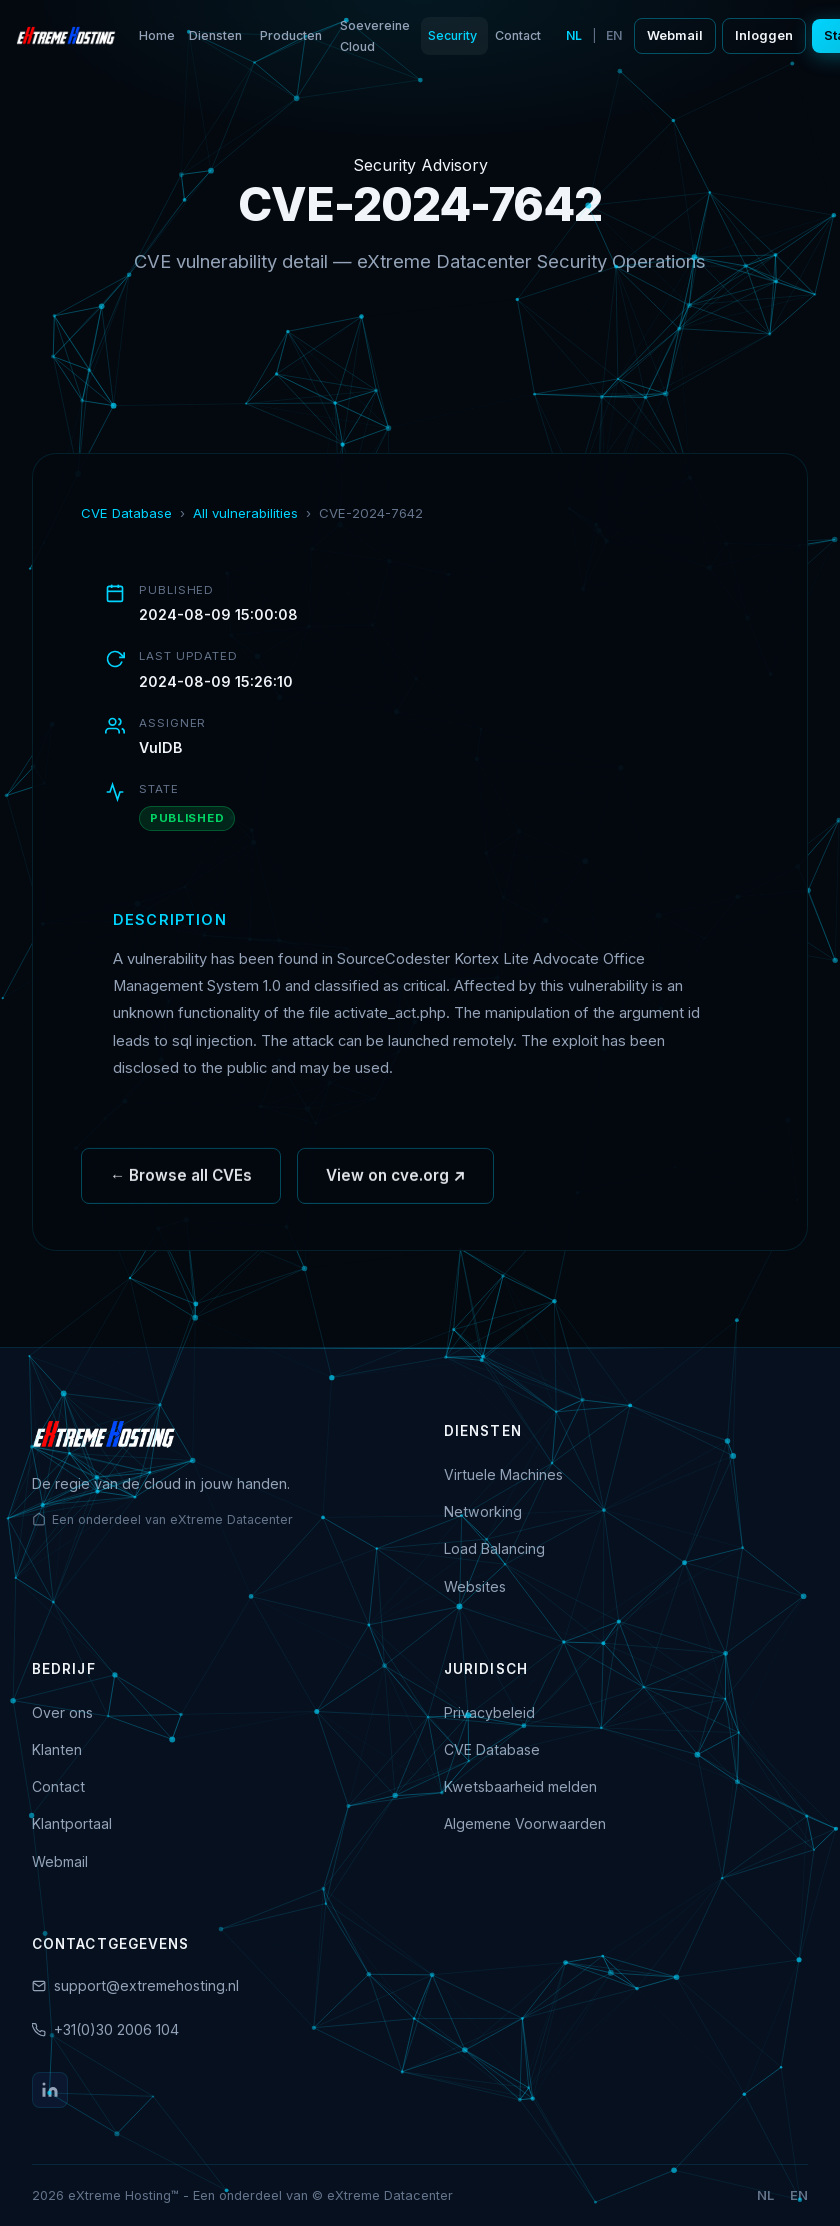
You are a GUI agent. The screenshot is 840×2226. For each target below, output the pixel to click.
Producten (291, 35)
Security (452, 35)
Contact (518, 35)
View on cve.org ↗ (395, 1182)
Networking (483, 1511)
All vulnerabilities (245, 513)
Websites (475, 1586)
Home (157, 35)
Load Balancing (494, 1548)
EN (614, 35)
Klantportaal (72, 1823)
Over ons (62, 1712)
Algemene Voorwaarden (525, 1823)
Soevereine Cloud (375, 36)
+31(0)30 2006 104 (116, 2029)
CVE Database (126, 513)
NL (574, 35)
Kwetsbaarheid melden (520, 1786)
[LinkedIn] (50, 2090)
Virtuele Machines (503, 1474)
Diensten (215, 35)
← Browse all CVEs (181, 1182)
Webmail (675, 35)
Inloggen (764, 35)
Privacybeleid (489, 1712)
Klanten (57, 1749)
